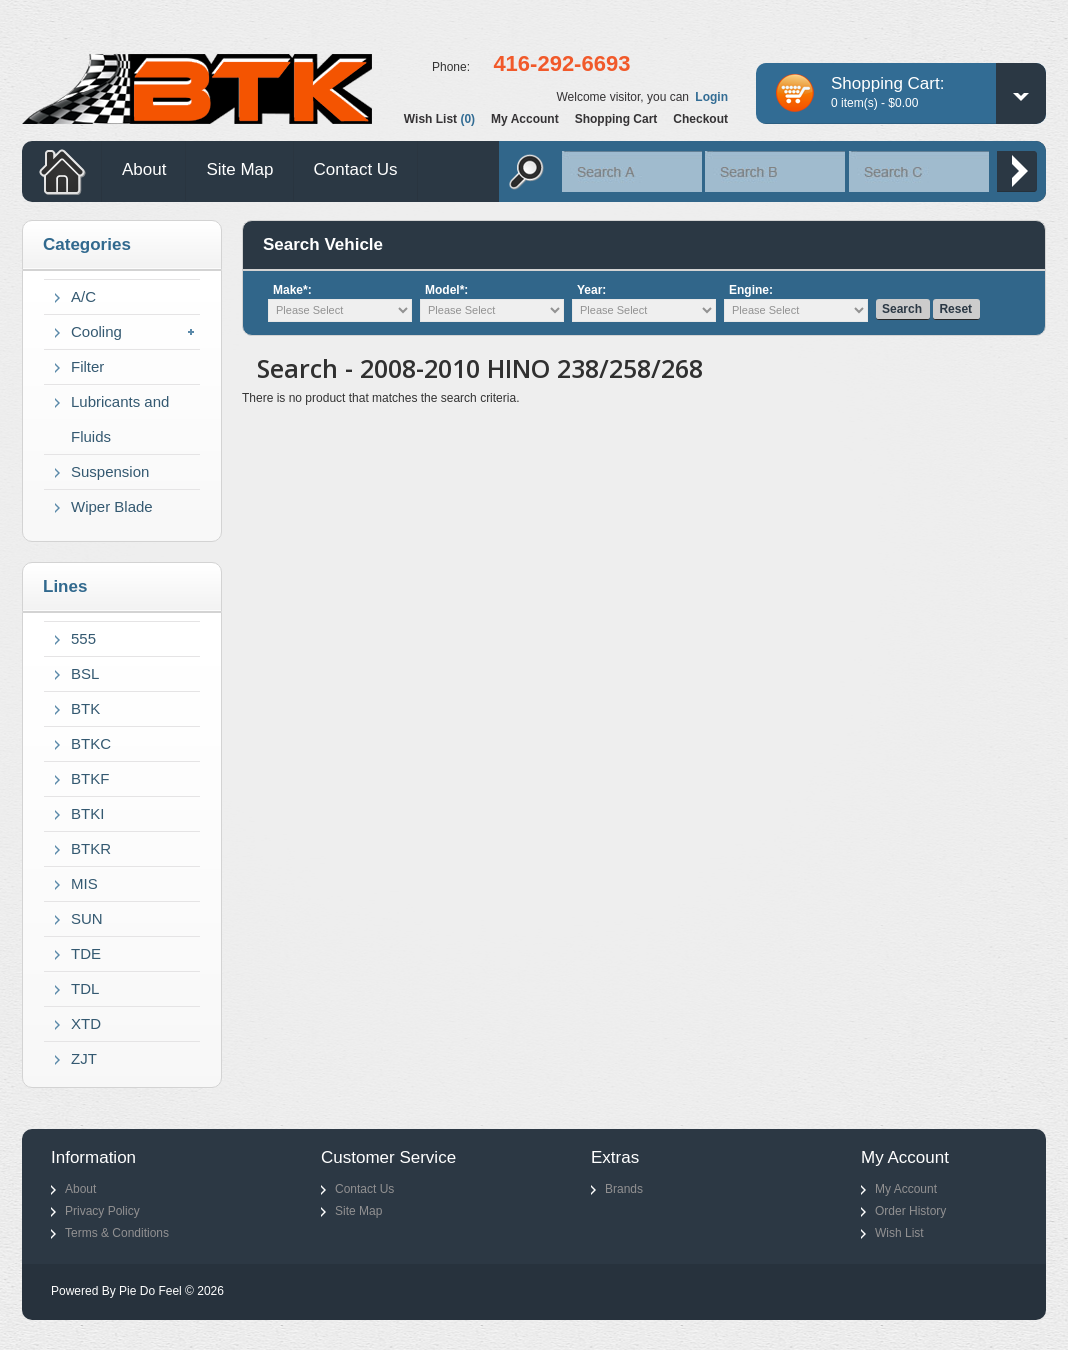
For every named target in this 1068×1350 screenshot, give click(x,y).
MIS (84, 883)
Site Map (239, 169)
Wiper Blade (112, 506)
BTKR (91, 848)
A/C (83, 296)
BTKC (91, 743)
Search (902, 309)
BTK (85, 708)
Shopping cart (616, 119)
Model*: (446, 290)
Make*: (292, 290)
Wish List (899, 1233)
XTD (86, 1023)
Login (711, 97)
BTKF (90, 778)
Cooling (96, 331)
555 (83, 638)
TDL (85, 988)
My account (525, 119)
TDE (86, 953)
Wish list (439, 119)
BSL (85, 673)
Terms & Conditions (117, 1233)
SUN (87, 918)
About (144, 169)
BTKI (87, 813)
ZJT (84, 1058)
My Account (906, 1189)
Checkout (700, 119)
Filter (87, 366)
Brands (624, 1189)
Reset (955, 309)
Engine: (751, 290)
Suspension (110, 471)
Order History (910, 1211)
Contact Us (356, 169)
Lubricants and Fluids (120, 419)
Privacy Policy (102, 1211)
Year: (591, 290)
